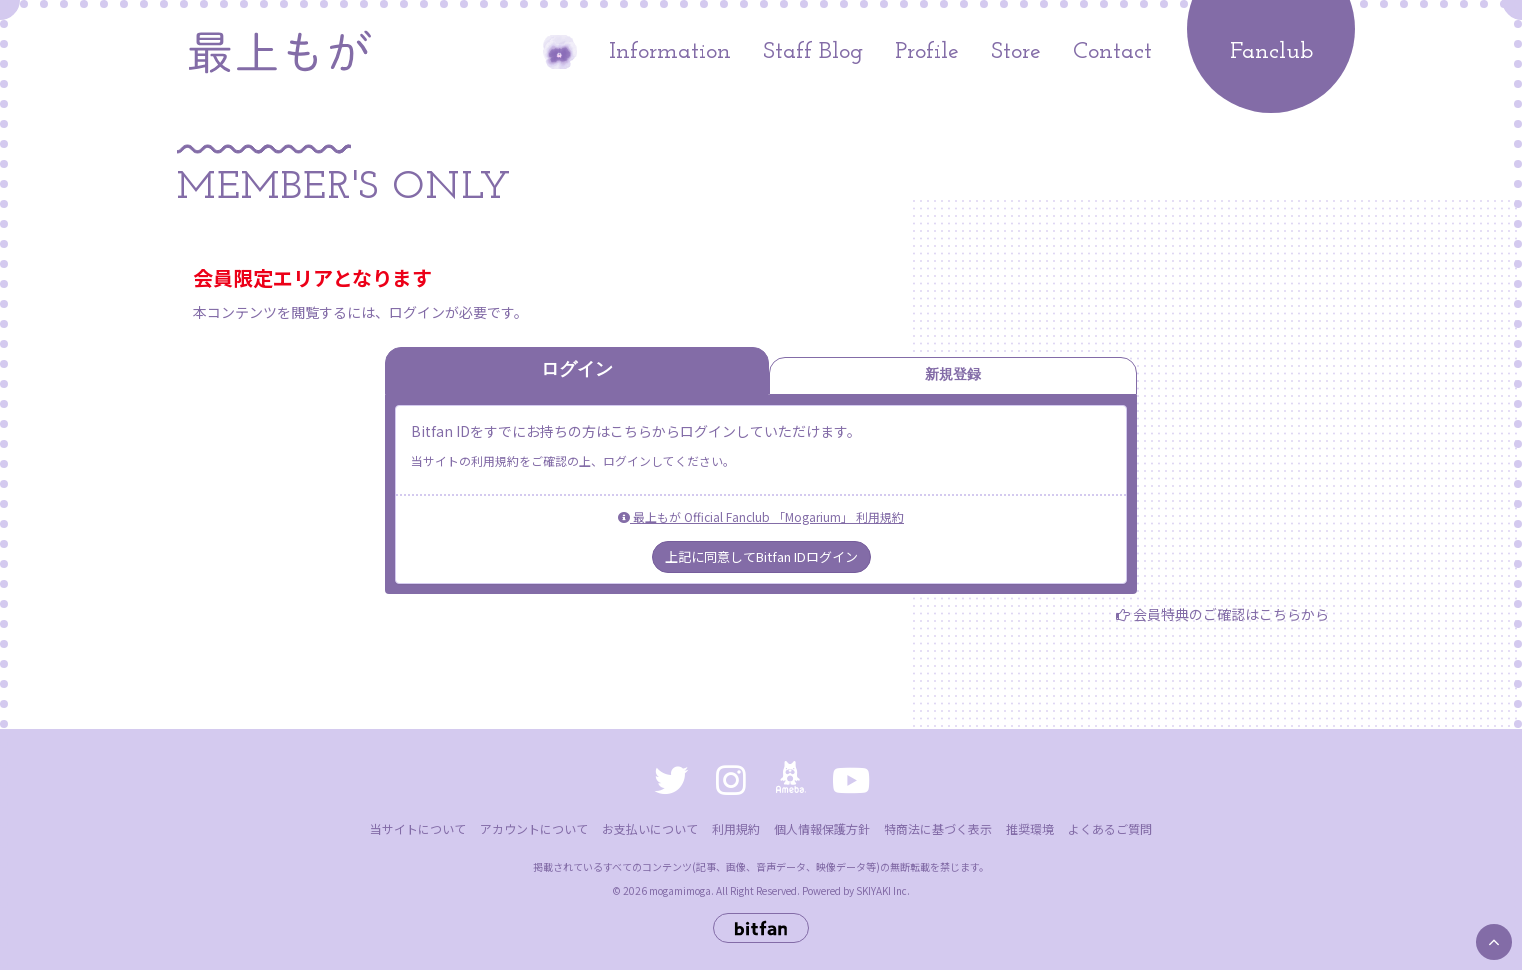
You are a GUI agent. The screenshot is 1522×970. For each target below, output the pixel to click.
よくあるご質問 (1110, 828)
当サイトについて (418, 828)
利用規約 (736, 828)
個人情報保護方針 (822, 828)
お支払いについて (650, 828)
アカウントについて (534, 828)
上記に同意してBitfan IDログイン (761, 556)
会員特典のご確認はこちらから (1231, 614)
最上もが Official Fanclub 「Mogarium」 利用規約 (761, 516)
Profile (927, 52)
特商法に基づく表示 (938, 828)
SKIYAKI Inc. (883, 890)
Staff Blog (813, 52)
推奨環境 (1030, 828)
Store (1016, 52)
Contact (1112, 52)
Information (670, 52)
